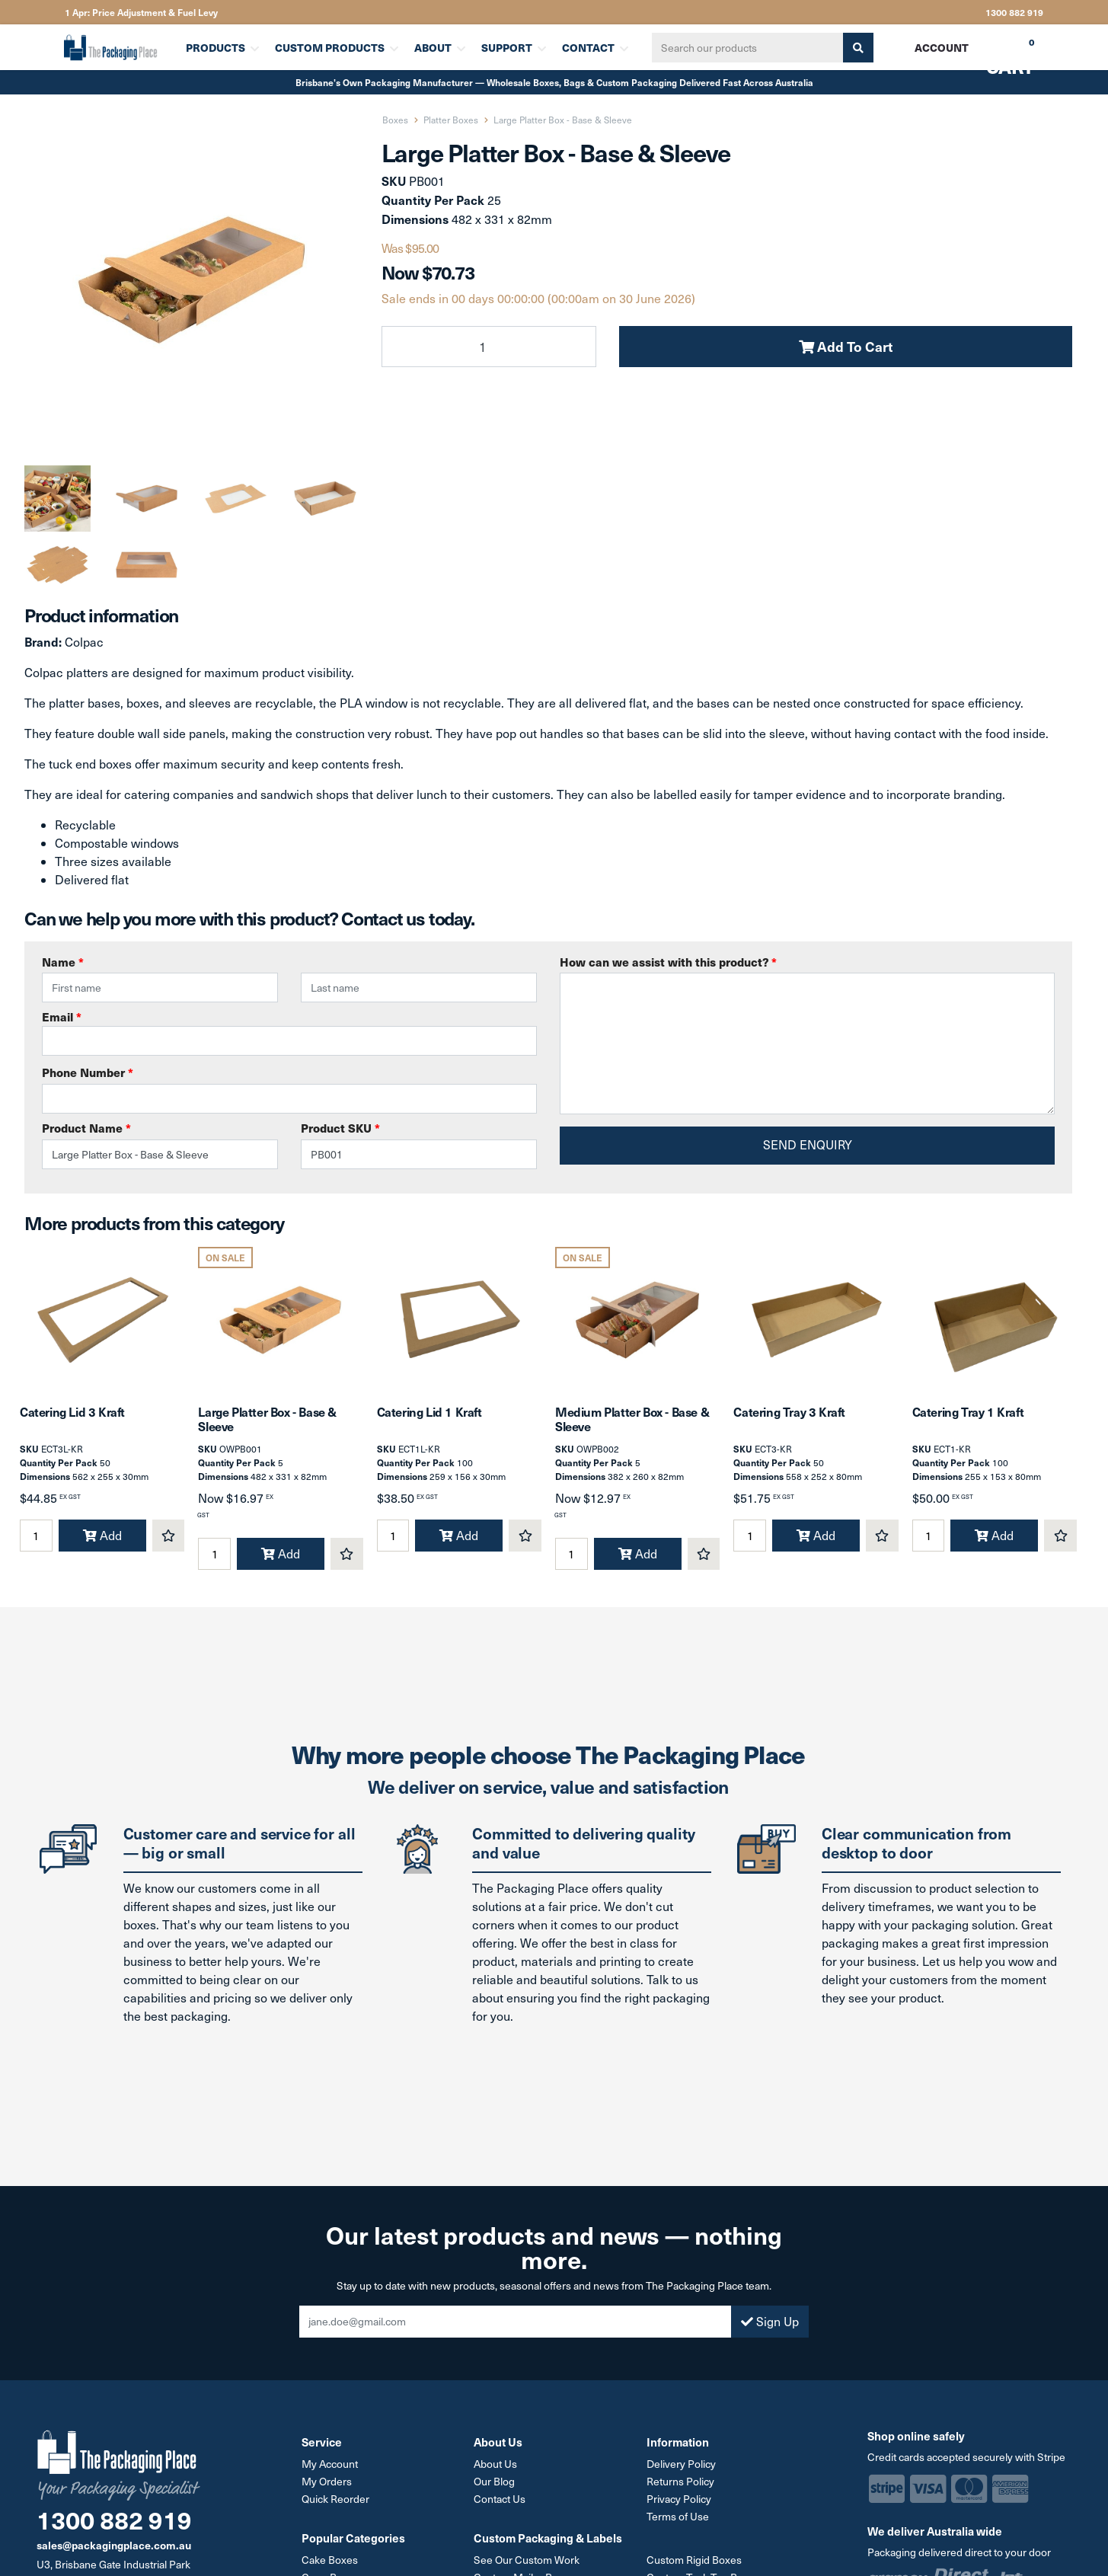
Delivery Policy (681, 2463)
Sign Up (770, 2321)
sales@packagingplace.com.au (114, 2544)
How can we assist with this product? (668, 962)
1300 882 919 (1014, 12)
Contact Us (499, 2498)
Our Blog (494, 2481)
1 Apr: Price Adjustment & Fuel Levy (141, 12)
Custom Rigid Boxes (694, 2559)
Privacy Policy (679, 2498)
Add (102, 1535)
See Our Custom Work (527, 2559)
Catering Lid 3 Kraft (72, 1411)
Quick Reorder (335, 2498)
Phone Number (87, 1072)
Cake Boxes (330, 2559)
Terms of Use (678, 2516)
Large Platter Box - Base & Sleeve (267, 1418)
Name (63, 962)
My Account (330, 2463)
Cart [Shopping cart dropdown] (999, 52)
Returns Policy (680, 2481)
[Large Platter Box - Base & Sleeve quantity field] (489, 346)
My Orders (327, 2481)
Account (942, 47)
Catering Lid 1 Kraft (429, 1411)
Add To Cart (845, 346)
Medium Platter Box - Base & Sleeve (632, 1418)
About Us (495, 2463)
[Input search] (748, 47)
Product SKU (340, 1128)
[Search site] (858, 47)
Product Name (86, 1128)
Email (289, 1032)
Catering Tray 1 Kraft (968, 1411)
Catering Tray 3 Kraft (789, 1411)
